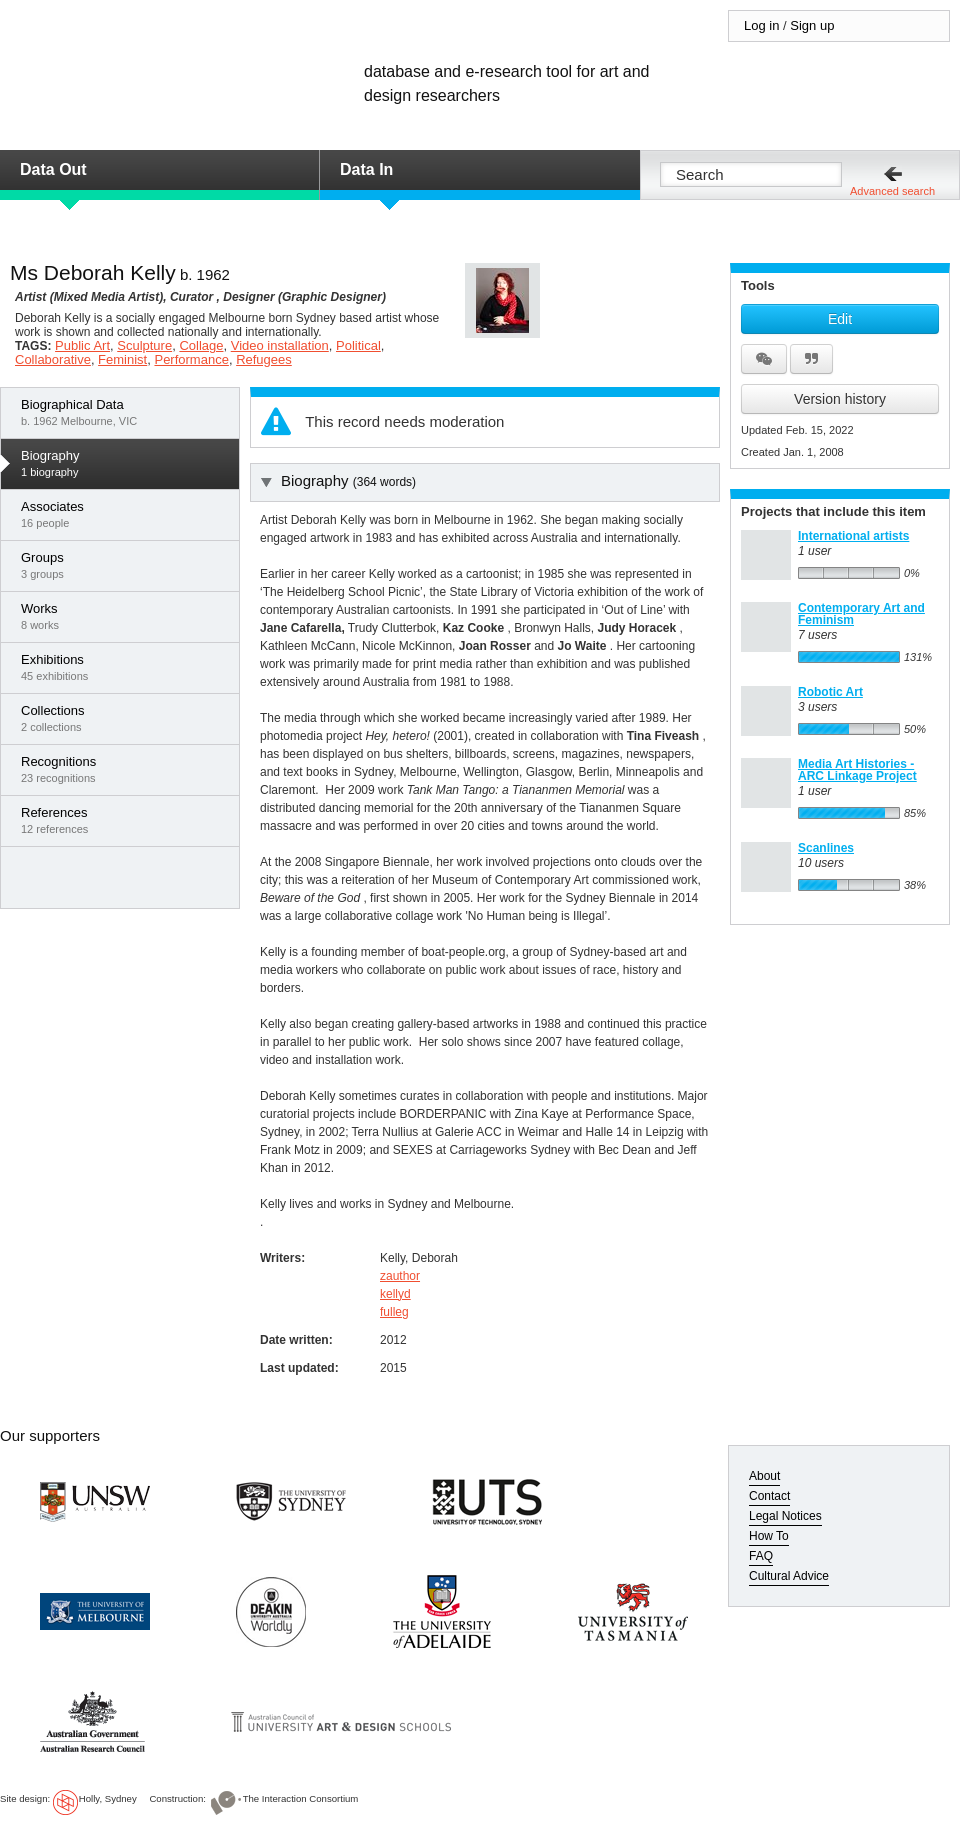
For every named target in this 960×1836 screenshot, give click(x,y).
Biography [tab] (338, 480)
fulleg (394, 1312)
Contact (769, 1496)
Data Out (53, 169)
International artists (853, 536)
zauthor (400, 1276)
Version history (840, 399)
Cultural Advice (789, 1576)
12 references (125, 820)
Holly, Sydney (108, 1798)
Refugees (264, 359)
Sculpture (144, 345)
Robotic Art (830, 692)
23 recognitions (125, 769)
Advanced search (892, 191)
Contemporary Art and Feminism (861, 614)
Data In (366, 169)
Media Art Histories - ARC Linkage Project (857, 770)
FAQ (761, 1556)
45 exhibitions (125, 667)
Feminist (122, 359)
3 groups (125, 565)
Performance (191, 359)
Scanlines (826, 848)
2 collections (125, 718)
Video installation (280, 345)
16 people (125, 514)
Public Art (82, 345)
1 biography (125, 463)
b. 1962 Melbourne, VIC (125, 412)
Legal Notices (785, 1516)
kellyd (395, 1294)
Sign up (812, 25)
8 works (125, 616)
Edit (840, 319)
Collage (201, 345)
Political (358, 345)
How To (769, 1536)
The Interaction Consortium (301, 1798)
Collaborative (53, 359)
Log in (761, 25)
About (764, 1476)
